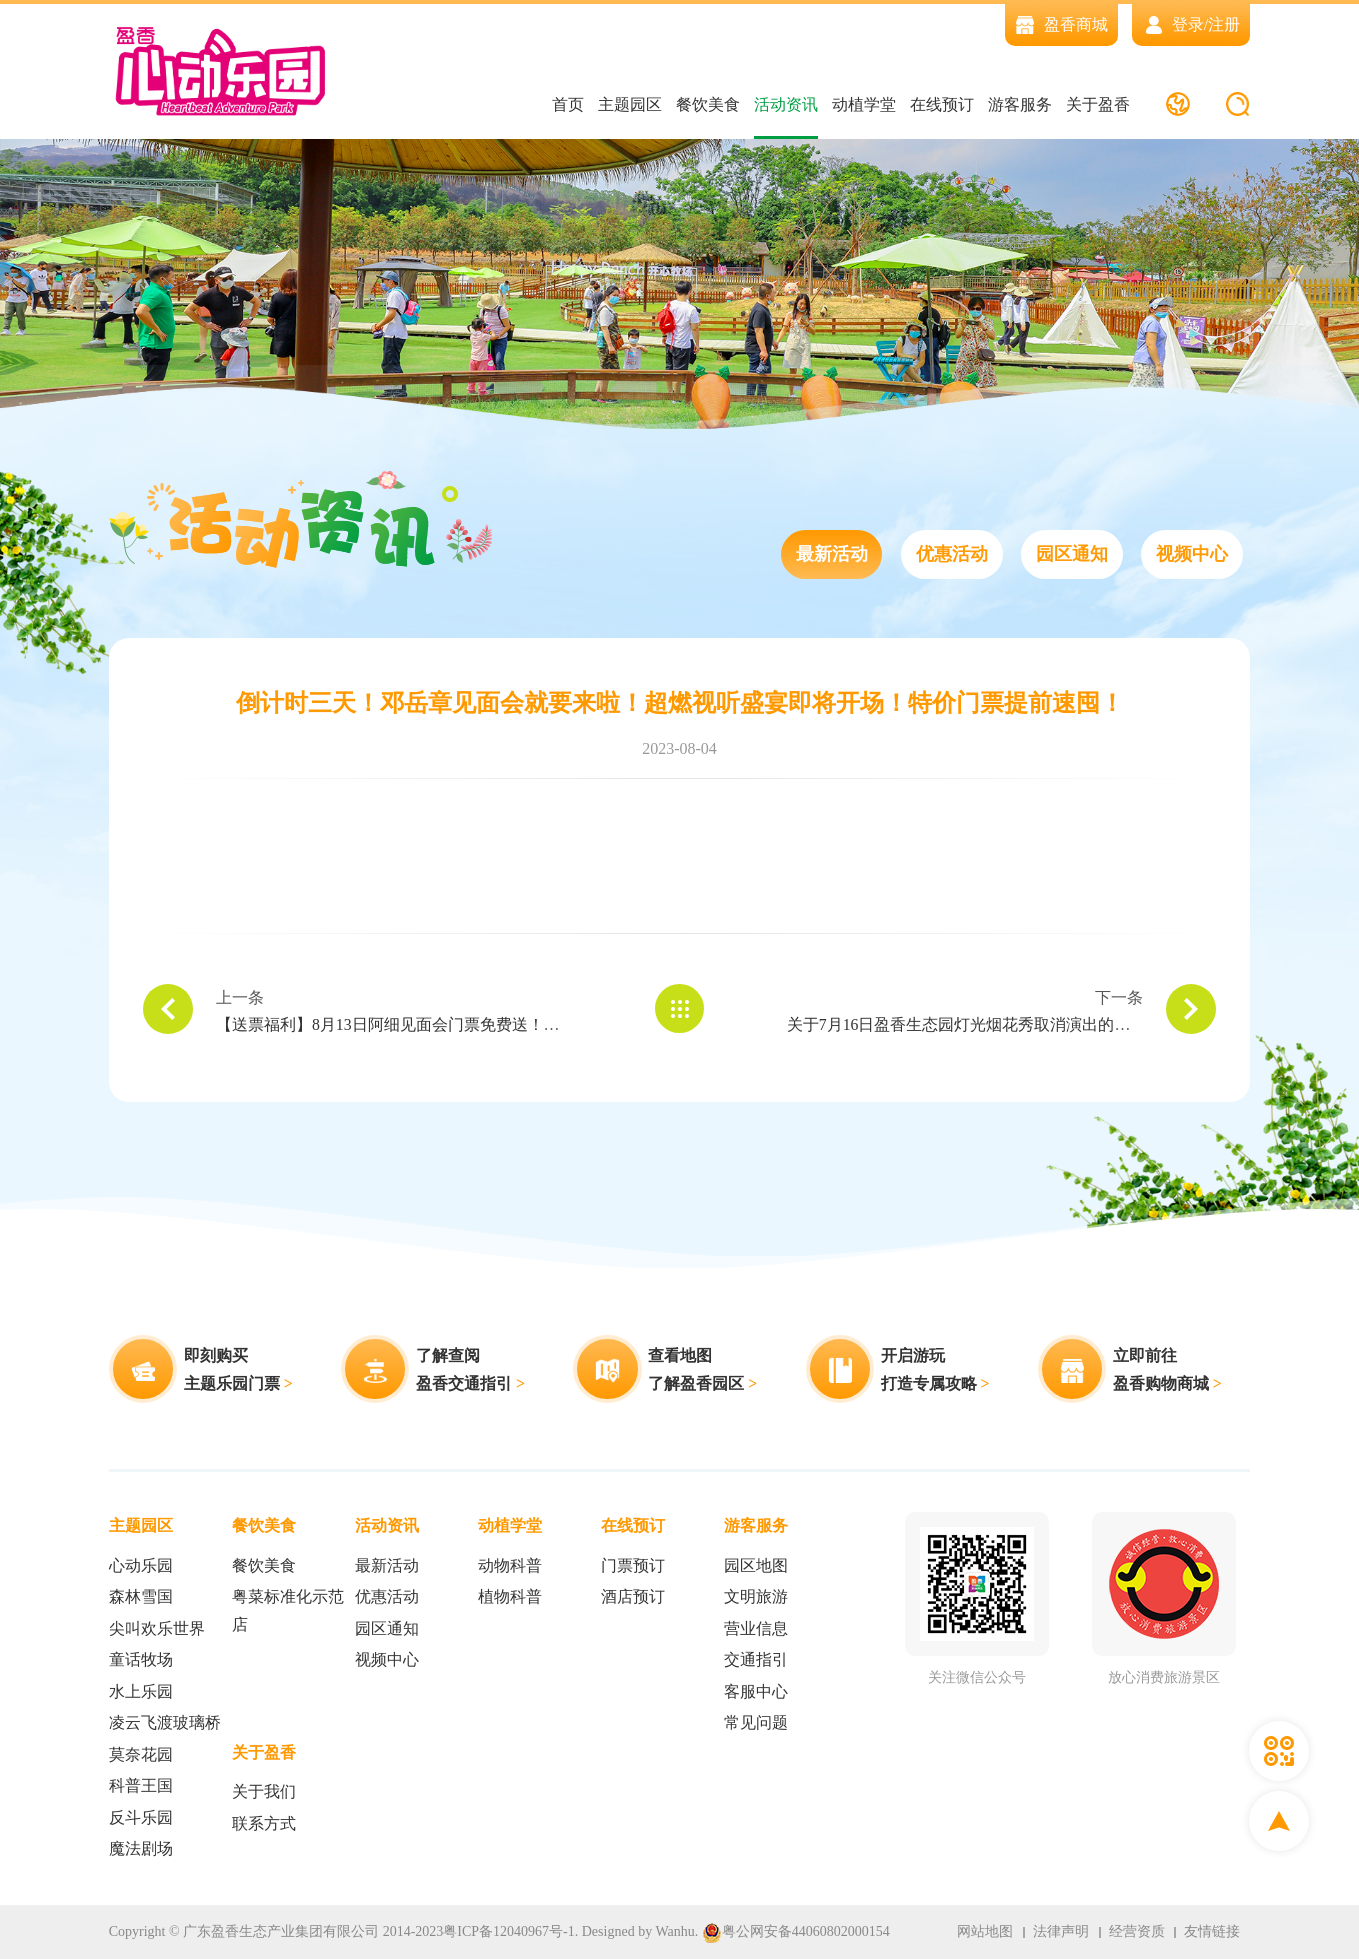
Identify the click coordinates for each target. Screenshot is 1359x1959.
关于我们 (264, 1792)
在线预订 (941, 104)
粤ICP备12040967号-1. (510, 1931)
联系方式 (264, 1823)
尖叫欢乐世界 (157, 1628)
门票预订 (633, 1565)
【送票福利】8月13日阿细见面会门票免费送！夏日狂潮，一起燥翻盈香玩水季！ (500, 1025)
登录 (1188, 24)
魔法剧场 (141, 1849)
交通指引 (756, 1660)
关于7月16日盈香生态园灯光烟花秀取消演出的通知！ (975, 1025)
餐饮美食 (707, 104)
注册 (1224, 24)
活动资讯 (785, 104)
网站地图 (984, 1931)
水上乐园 (141, 1691)
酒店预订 (633, 1597)
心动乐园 (141, 1565)
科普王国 (141, 1786)
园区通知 (1072, 555)
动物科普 (510, 1565)
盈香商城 (1061, 24)
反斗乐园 (141, 1817)
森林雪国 (141, 1597)
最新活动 (831, 555)
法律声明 (1060, 1931)
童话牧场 (141, 1660)
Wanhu (674, 1931)
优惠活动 (951, 555)
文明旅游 (756, 1597)
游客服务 (1019, 104)
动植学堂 (863, 104)
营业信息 (756, 1628)
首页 (567, 104)
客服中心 (756, 1691)
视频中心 (1192, 555)
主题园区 (629, 104)
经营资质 (1136, 1931)
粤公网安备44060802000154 (796, 1932)
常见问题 (756, 1723)
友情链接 (1212, 1931)
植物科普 (510, 1597)
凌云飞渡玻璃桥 (165, 1723)
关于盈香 (1097, 104)
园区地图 (756, 1565)
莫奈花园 (141, 1754)
